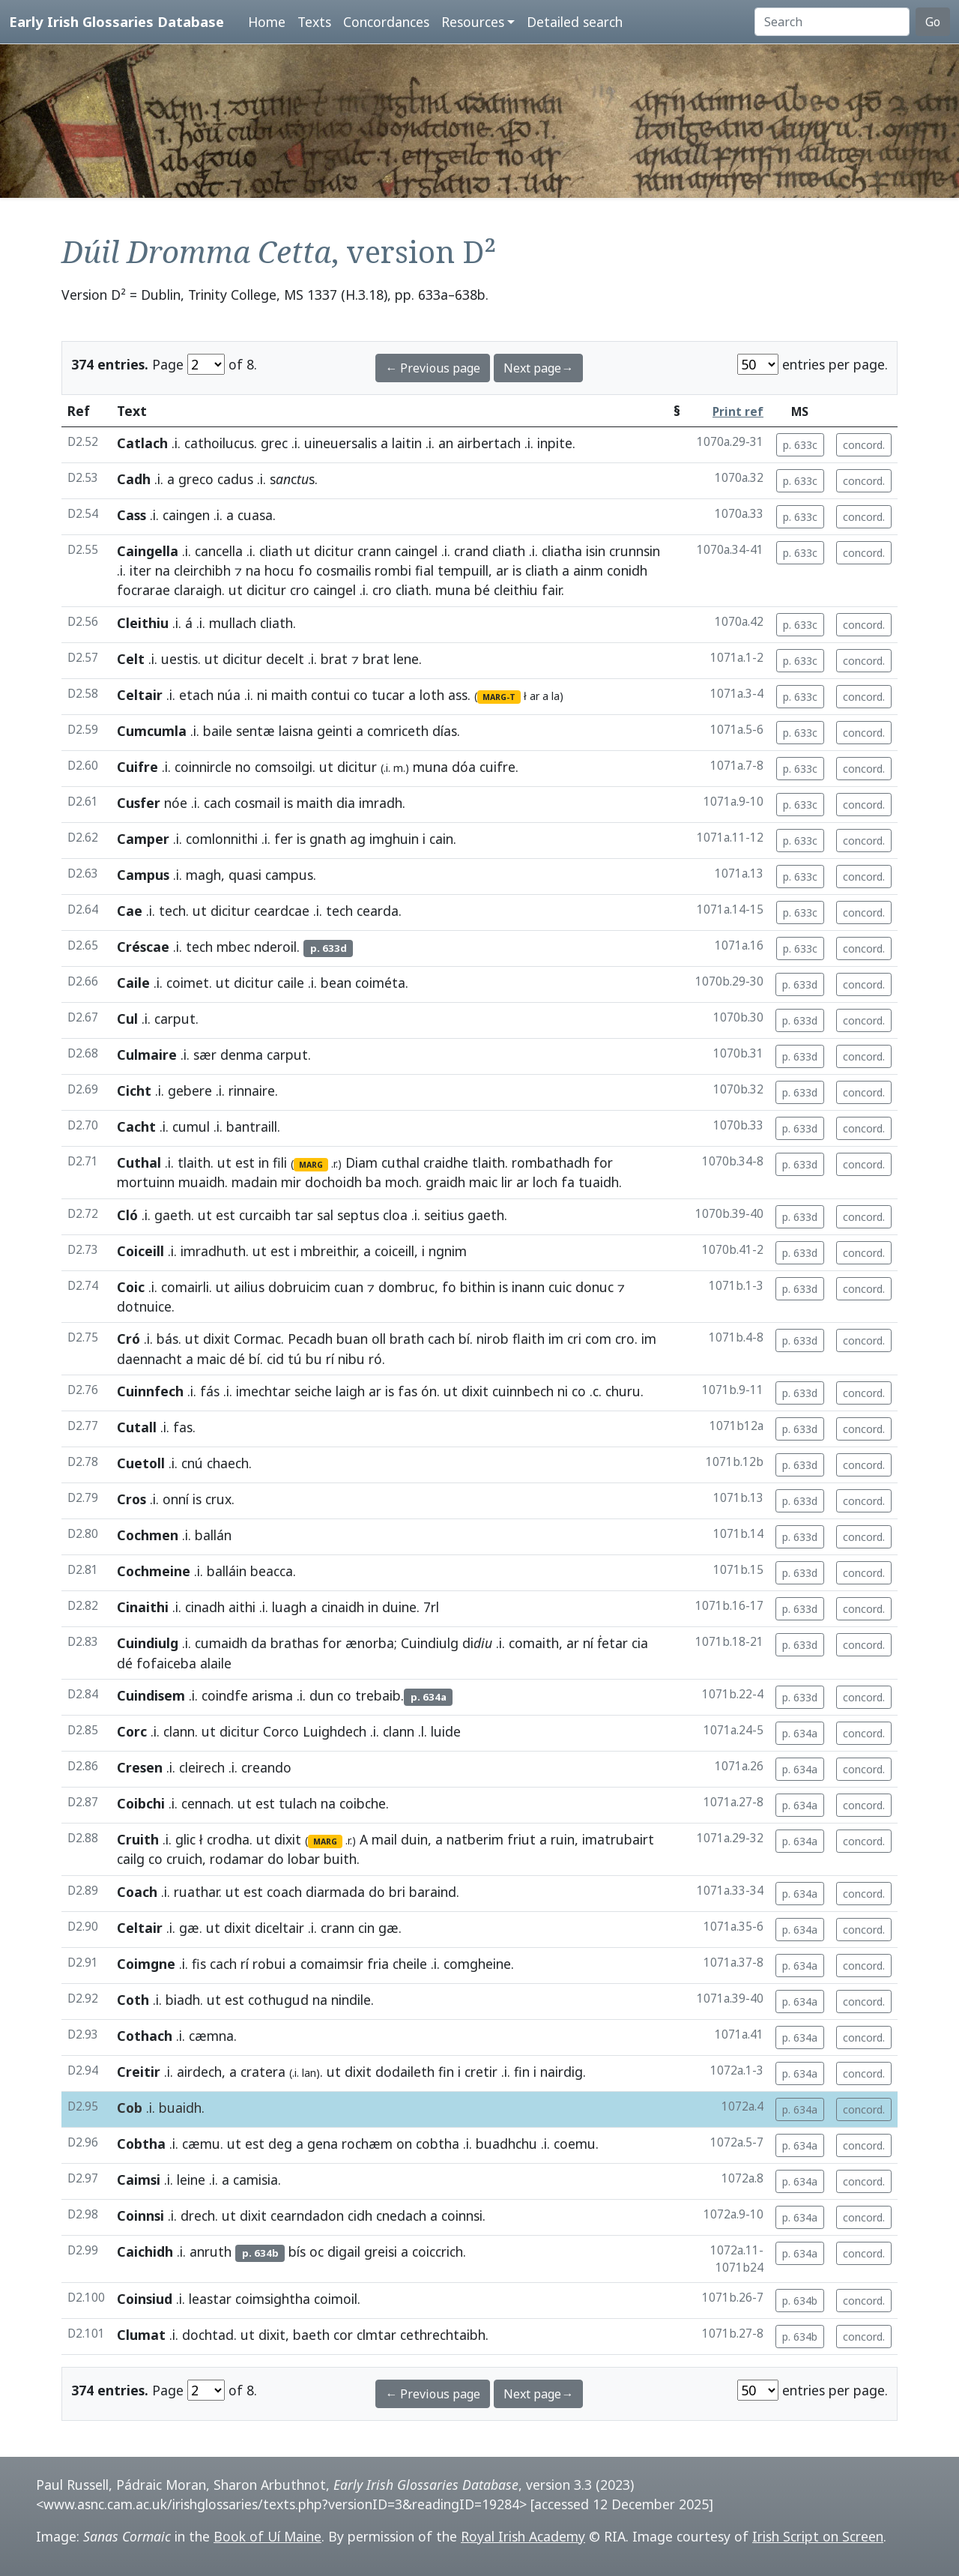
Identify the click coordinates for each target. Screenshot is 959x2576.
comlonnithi (222, 839)
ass (458, 695)
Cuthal (139, 1162)
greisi (380, 2251)
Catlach (142, 443)
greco (196, 479)
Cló (127, 1215)
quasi (245, 875)
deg (280, 2144)
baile (217, 731)
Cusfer (138, 803)
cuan (348, 1287)
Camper (143, 839)
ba (373, 1182)
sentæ (255, 731)
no (243, 767)
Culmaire (147, 1055)
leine (191, 2180)
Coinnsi (140, 2215)
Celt (131, 659)
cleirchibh (202, 570)
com (598, 1339)
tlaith (194, 1162)
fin (446, 2072)
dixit (216, 1339)
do (275, 1859)
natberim (475, 1839)
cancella (219, 551)
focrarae (143, 590)
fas (407, 1391)
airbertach (489, 443)
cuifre (497, 767)
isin (595, 551)
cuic (560, 1287)
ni (262, 695)
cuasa (255, 515)
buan (352, 1339)
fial (424, 570)
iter (140, 570)
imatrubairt (618, 1839)
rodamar (237, 1859)
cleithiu (516, 590)
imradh (380, 803)
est (245, 1162)
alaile (216, 1663)
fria (378, 1964)
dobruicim (299, 1287)
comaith (534, 1643)
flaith (528, 1339)
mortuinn (146, 1182)
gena (322, 2144)
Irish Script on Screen (817, 2536)
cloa (395, 1215)
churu (623, 1391)
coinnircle (203, 767)
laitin (407, 443)
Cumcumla (152, 731)
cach (217, 803)
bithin (477, 1287)
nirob (493, 1339)
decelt (285, 659)
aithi (242, 1607)
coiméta (380, 983)
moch (402, 1182)
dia (345, 803)
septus (358, 1215)
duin (414, 1839)
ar (502, 570)
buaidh (180, 2108)
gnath (327, 839)
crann (374, 551)
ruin (563, 1839)
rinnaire (252, 1091)
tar (303, 1215)
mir (291, 1182)
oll (379, 1339)
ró (375, 1359)
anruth (211, 2251)
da (259, 1643)
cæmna (211, 2036)
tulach (298, 1803)
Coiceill (140, 1251)
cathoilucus (219, 443)
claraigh (198, 590)
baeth (311, 2335)
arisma (272, 1695)
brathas (294, 1643)
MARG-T (498, 697)
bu (314, 1359)
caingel (416, 551)
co (361, 695)
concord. (864, 445)
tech (172, 911)
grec (274, 443)
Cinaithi (143, 1607)
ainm (588, 570)
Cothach (144, 2036)
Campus (143, 875)
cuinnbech (523, 1391)
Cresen (140, 1767)
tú (295, 1359)
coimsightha (272, 2299)
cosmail (257, 803)
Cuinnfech (150, 1391)
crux (218, 1499)
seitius (444, 1215)
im (555, 1339)
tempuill (463, 570)
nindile (351, 2000)
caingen (186, 515)
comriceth (398, 731)
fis (199, 1964)
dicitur (334, 551)
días (444, 731)
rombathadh (551, 1162)
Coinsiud (144, 2299)
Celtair (140, 695)
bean (336, 983)
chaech (228, 1463)
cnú (192, 1463)
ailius (249, 1287)
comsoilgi (283, 767)
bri (397, 1892)
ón (429, 1391)
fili (280, 1162)
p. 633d (799, 984)
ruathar (196, 1892)
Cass (131, 515)
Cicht (134, 1091)
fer (283, 839)
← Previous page (432, 368)
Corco (281, 1731)
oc (316, 2251)
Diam (361, 1162)
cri (574, 1339)
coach (284, 1892)
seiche (313, 1391)
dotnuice (144, 1306)
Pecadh (310, 1339)
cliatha (562, 551)
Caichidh (145, 2251)
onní (176, 1499)
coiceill (394, 1251)
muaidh (201, 1182)
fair (551, 590)
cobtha (437, 2144)
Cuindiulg (147, 1643)
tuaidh (598, 1182)
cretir (481, 2072)
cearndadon (307, 2215)
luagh (289, 1607)
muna (453, 590)
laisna (296, 731)
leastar (210, 2299)
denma (241, 1055)
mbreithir (328, 1251)
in (263, 1162)
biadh (183, 2000)
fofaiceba (166, 1663)
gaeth (172, 1215)
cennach (206, 1803)
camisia (255, 2180)
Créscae (143, 947)
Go (932, 21)
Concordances (386, 22)
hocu (279, 570)
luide (446, 1731)
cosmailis (343, 570)
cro (299, 590)
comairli (185, 1287)
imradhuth (213, 1251)
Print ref (738, 412)
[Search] (832, 21)
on (404, 2144)
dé (237, 1359)
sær (205, 1055)
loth (432, 695)
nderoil (275, 947)
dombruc (406, 1287)
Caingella (147, 551)
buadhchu (506, 2144)
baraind (432, 1892)
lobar (304, 1859)
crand (471, 551)
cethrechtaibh (442, 2335)
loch (545, 1182)
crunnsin (634, 551)
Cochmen (147, 1535)
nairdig (561, 2072)
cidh (360, 2215)
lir (506, 1182)
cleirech (202, 1767)
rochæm (367, 2144)
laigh (350, 1391)
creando (266, 1767)
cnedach (401, 2215)
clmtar (376, 2335)
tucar (388, 695)
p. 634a (799, 1733)
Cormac (257, 1339)
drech (198, 2215)
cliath (275, 551)
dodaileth (405, 2072)
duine (399, 1607)
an (445, 443)
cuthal (400, 1162)
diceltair (279, 1928)
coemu (575, 2144)
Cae (129, 911)
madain (254, 1182)
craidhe (445, 1162)
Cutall (137, 1427)
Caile (133, 983)
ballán (213, 1535)
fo (305, 570)
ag (358, 839)
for (603, 1162)
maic (483, 1182)
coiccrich (437, 2251)
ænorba (369, 1643)
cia (640, 1643)
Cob (129, 2108)
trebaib (378, 1695)
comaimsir (331, 1964)
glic (185, 1839)
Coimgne (146, 1964)
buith (340, 1859)
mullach (232, 623)
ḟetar (612, 1643)
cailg (131, 1859)
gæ (189, 1928)
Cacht (136, 1126)
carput (175, 1019)
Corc (132, 1731)
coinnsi (461, 2215)
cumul (191, 1126)
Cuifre (137, 767)
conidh (627, 570)
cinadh (205, 1607)
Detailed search (575, 22)
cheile (410, 1964)
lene (406, 659)
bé (482, 590)
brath (407, 1339)
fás (210, 1391)
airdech (199, 2072)
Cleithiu (143, 623)
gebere (190, 1091)
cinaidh (342, 1607)
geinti (334, 731)
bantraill (251, 1126)
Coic (131, 1287)
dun (321, 1695)
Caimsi (138, 2180)
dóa (464, 767)
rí (330, 1359)
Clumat (141, 2335)
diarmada (335, 1892)
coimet (187, 983)
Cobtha (141, 2144)
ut (303, 551)
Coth (133, 2000)
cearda (378, 911)
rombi (393, 570)
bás (167, 1339)
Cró (128, 1339)
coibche (362, 1803)
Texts (314, 22)
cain (441, 839)
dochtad (208, 2335)
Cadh (134, 479)
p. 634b (799, 2300)
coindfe (225, 1695)
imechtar (263, 1391)
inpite (554, 443)
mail (384, 1839)
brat (334, 659)
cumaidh (221, 1643)
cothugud (278, 2000)
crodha (228, 1839)
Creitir (138, 2072)
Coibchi (141, 1803)
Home (266, 22)
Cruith (138, 1839)
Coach (137, 1892)
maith (289, 695)
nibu (351, 1359)
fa (568, 1182)
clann (179, 1731)
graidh (445, 1182)
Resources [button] (472, 22)
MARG (311, 1164)
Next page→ (538, 368)
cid (275, 1359)
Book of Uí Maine (267, 2536)
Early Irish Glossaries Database (116, 21)
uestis (179, 659)
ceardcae (281, 911)
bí (464, 1339)
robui (268, 1964)
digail (343, 2251)
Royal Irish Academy (523, 2536)
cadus (235, 479)
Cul (127, 1019)
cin (366, 1928)
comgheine (477, 1964)
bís (297, 2251)
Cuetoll (141, 1463)
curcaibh (265, 1215)
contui (330, 695)
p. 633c (800, 445)
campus (289, 875)
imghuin (394, 839)
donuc (594, 1287)
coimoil (335, 2299)
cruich (184, 1859)
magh (203, 875)
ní (588, 1643)
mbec (233, 947)
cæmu (201, 2144)
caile (290, 983)
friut (521, 1839)
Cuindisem (151, 1695)
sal (325, 1215)
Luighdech (334, 1731)
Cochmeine (153, 1571)
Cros (131, 1499)
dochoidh (333, 1182)
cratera (262, 2072)
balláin (226, 1571)
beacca (271, 1571)
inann (528, 1287)
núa (228, 695)
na (162, 570)
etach (196, 695)
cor (343, 2335)
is (516, 570)
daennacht (149, 1359)
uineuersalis (340, 443)
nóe (175, 803)
